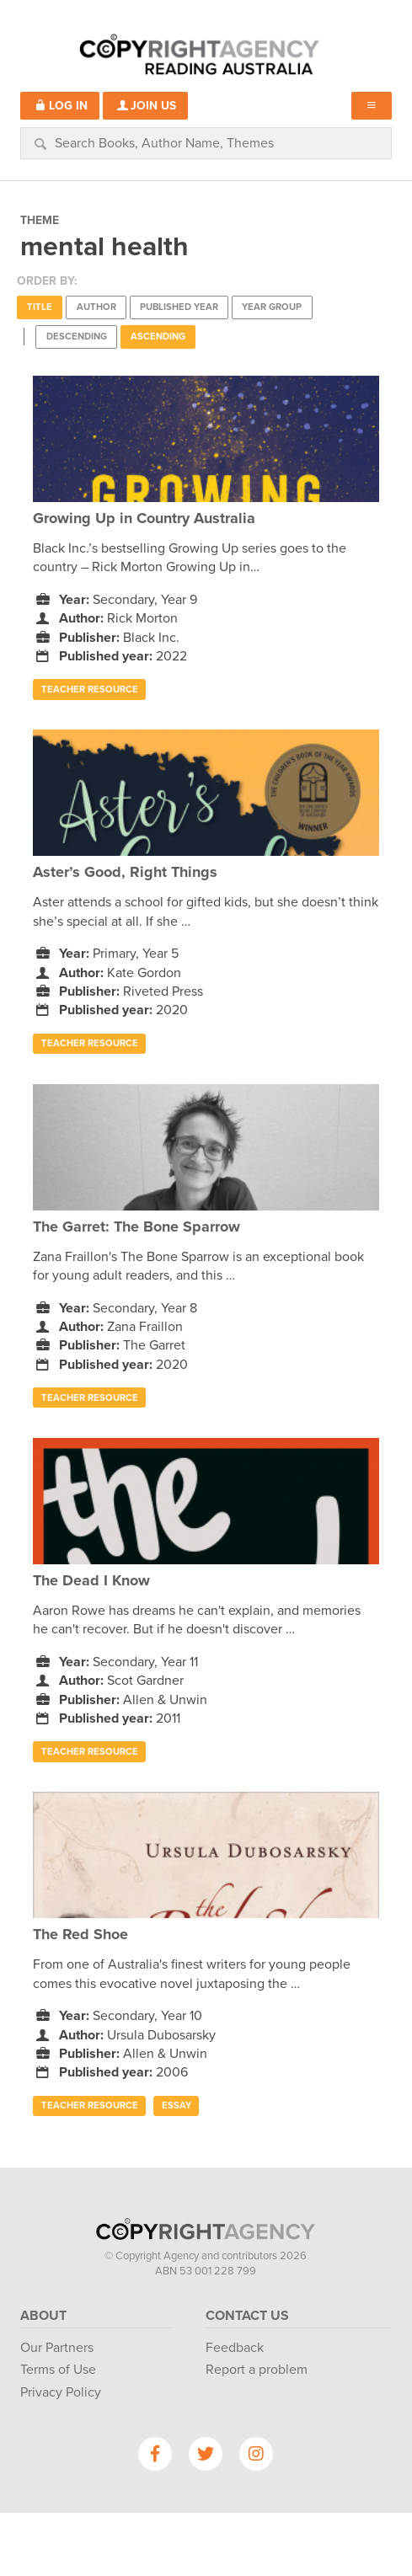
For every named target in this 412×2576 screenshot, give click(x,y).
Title (39, 307)
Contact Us (247, 2315)
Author (96, 307)
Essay (176, 2105)
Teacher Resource (89, 689)
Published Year (179, 307)
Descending (76, 336)
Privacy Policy (60, 2392)
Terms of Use (58, 2369)
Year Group (272, 307)
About (43, 2315)
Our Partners (57, 2347)
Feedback (235, 2347)
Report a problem (257, 2369)
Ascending (158, 336)
